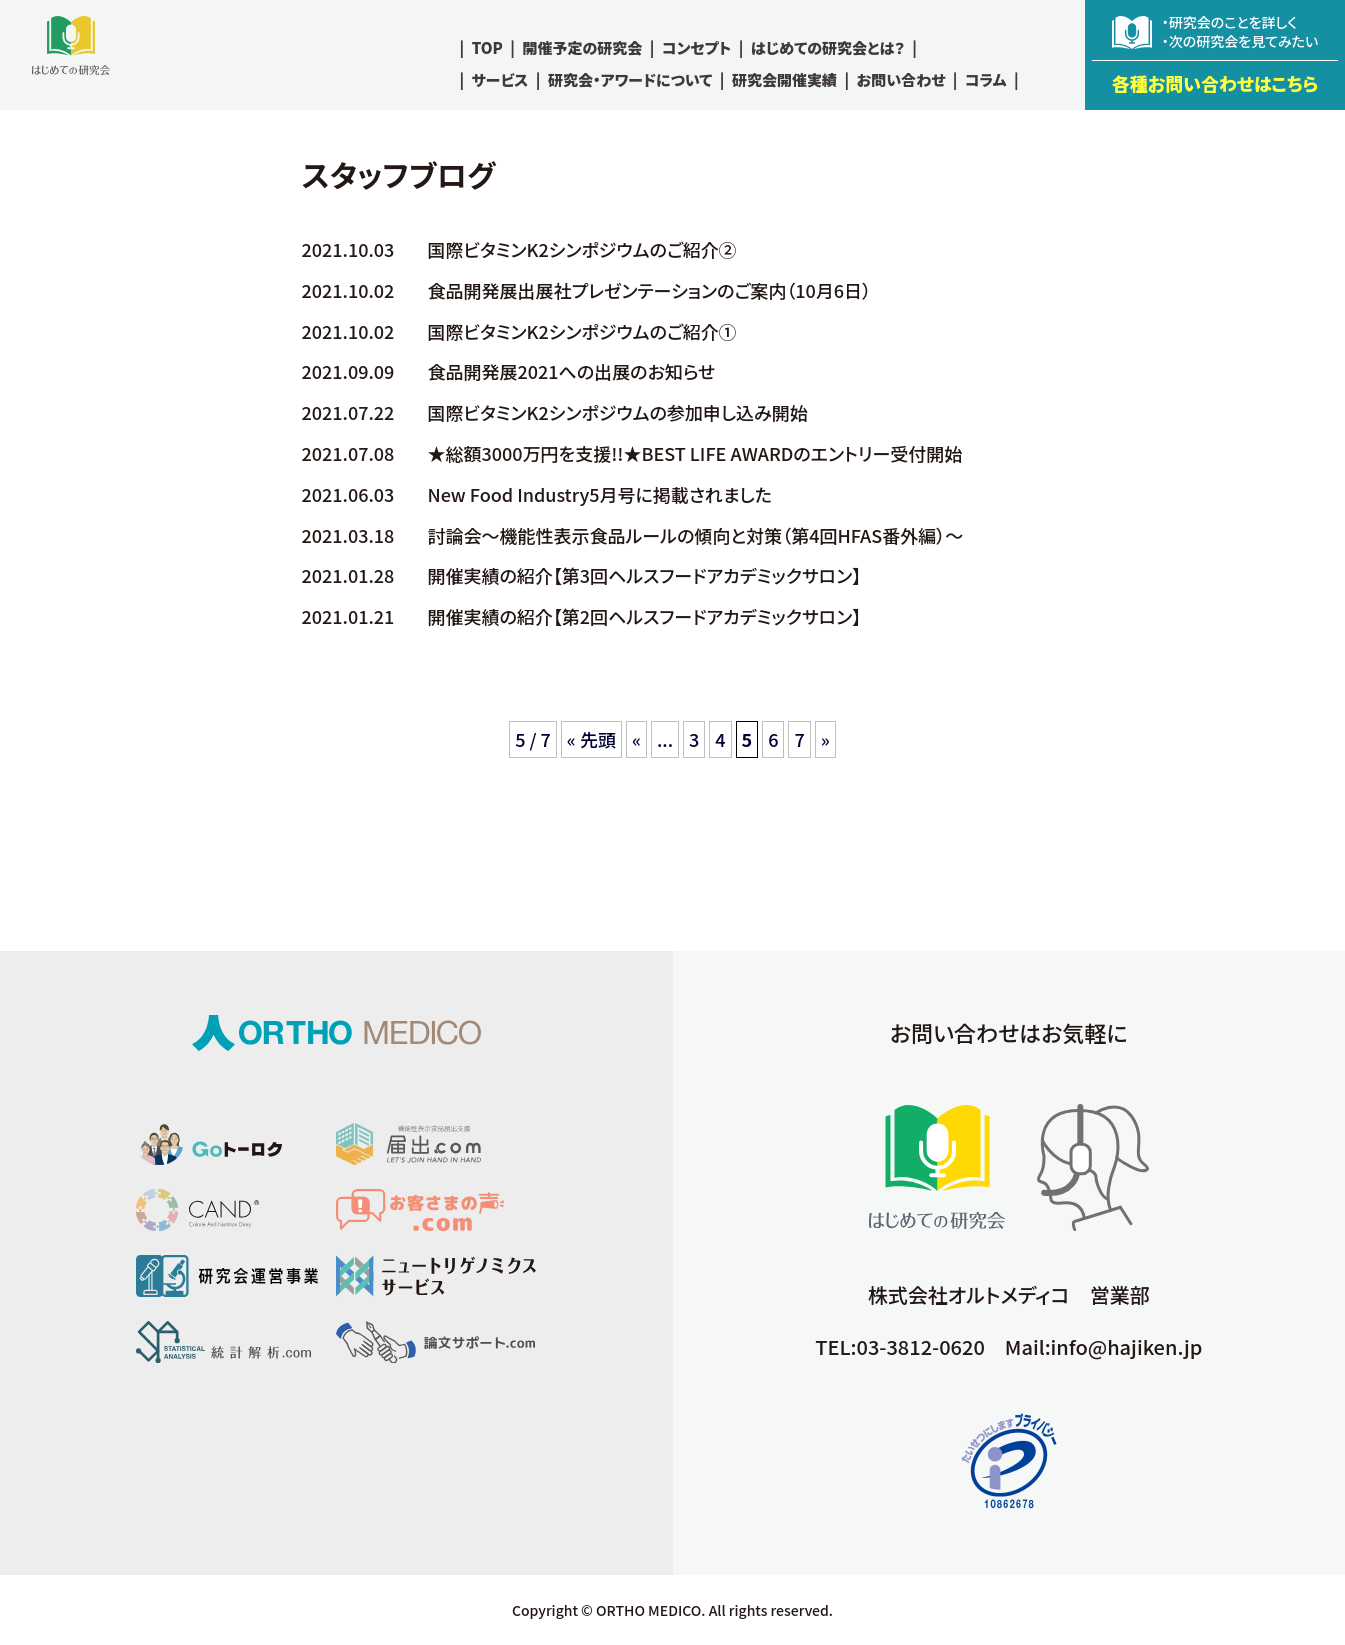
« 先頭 (591, 739)
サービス (500, 79)
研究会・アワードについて (630, 79)
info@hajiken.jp (1127, 1346)
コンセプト (696, 47)
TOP (487, 47)
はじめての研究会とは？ (828, 47)
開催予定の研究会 (582, 47)
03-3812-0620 (921, 1346)
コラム (986, 79)
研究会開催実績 (784, 79)
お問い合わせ (901, 79)
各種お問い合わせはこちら (1215, 83)
